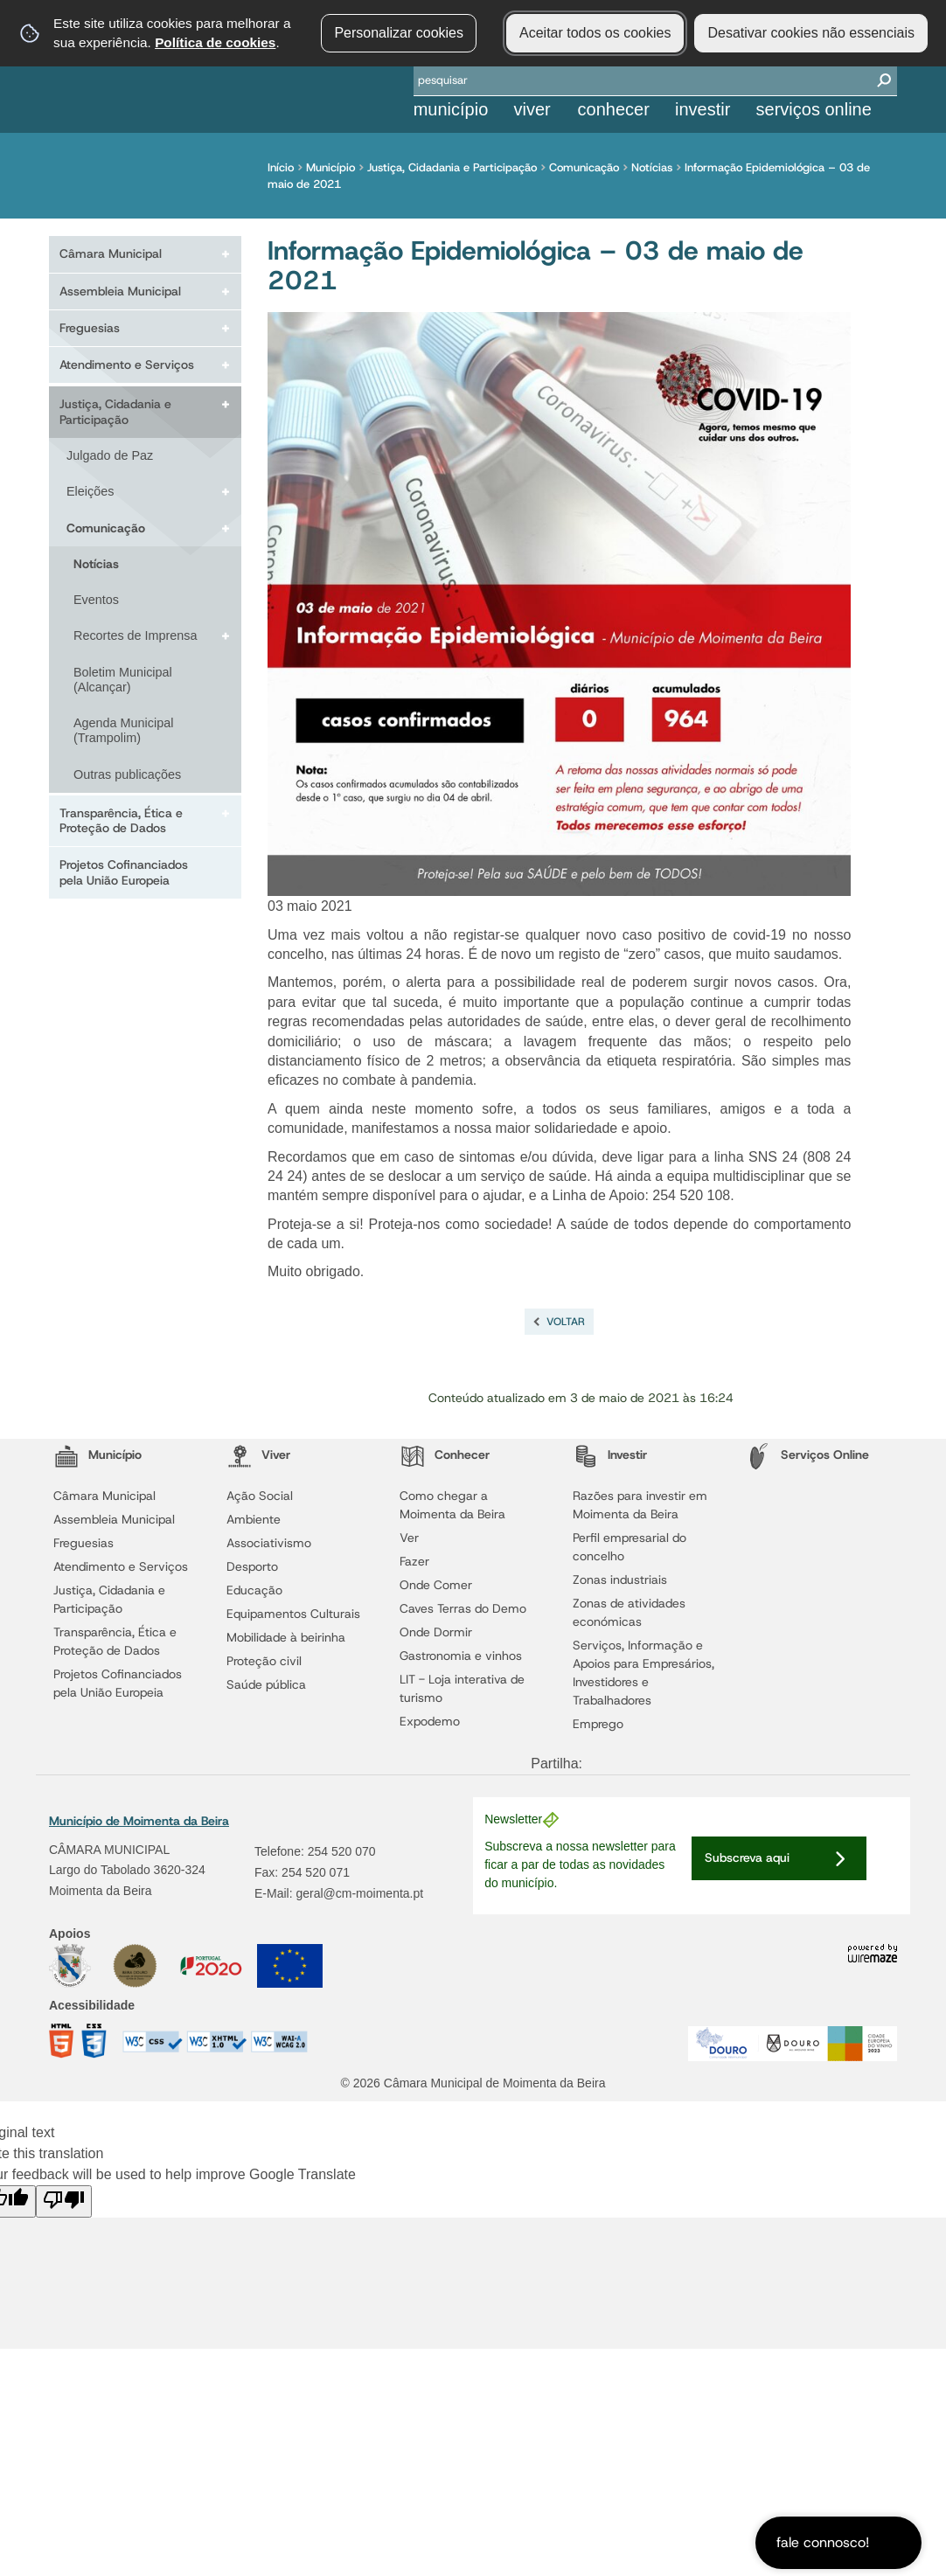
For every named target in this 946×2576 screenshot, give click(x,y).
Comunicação (588, 167)
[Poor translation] (64, 2201)
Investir (702, 109)
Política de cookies (215, 42)
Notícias (656, 167)
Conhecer (614, 109)
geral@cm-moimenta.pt (359, 1893)
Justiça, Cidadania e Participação (456, 167)
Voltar (565, 1322)
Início (285, 167)
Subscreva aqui (747, 1857)
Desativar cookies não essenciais (811, 32)
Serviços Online (814, 109)
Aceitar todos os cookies (595, 32)
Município (451, 109)
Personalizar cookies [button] (398, 32)
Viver (531, 109)
